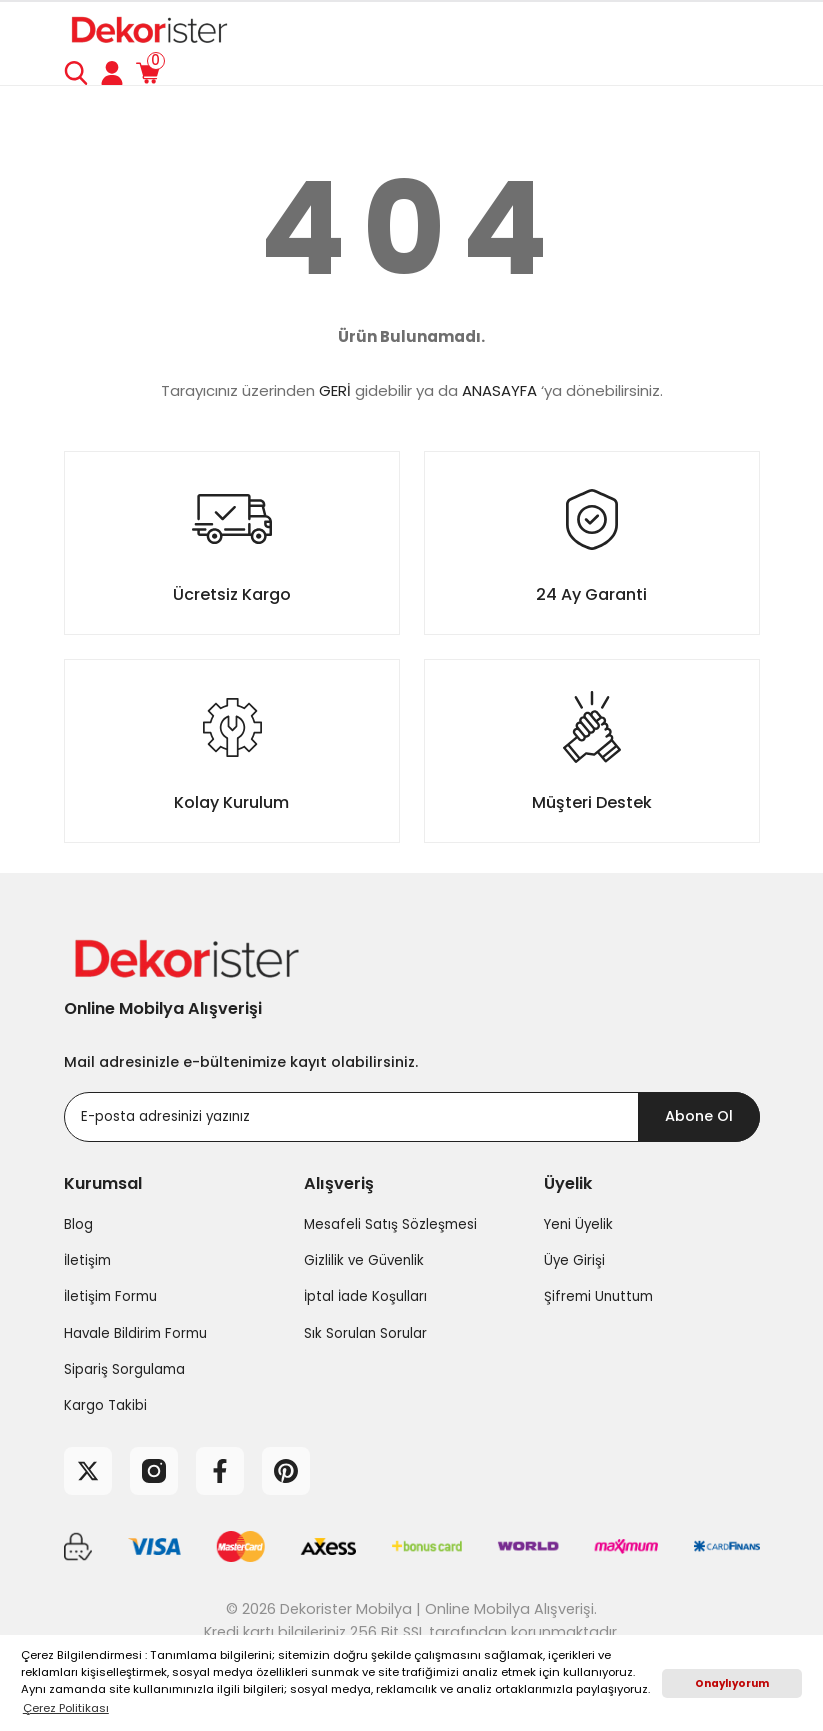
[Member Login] (112, 73)
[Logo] (147, 29)
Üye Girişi (574, 1260)
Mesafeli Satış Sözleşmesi (390, 1224)
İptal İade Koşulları (365, 1296)
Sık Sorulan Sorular (365, 1333)
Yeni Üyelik (578, 1224)
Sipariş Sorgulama (124, 1369)
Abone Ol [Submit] (699, 1116)
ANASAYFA (499, 390)
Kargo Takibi (105, 1405)
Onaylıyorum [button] (732, 1683)
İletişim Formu (110, 1296)
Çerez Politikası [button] (66, 1708)
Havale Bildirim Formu (135, 1333)
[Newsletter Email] (412, 1117)
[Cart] (148, 73)
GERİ (335, 390)
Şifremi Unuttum (598, 1296)
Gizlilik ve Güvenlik (364, 1260)
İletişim (87, 1260)
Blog (78, 1224)
